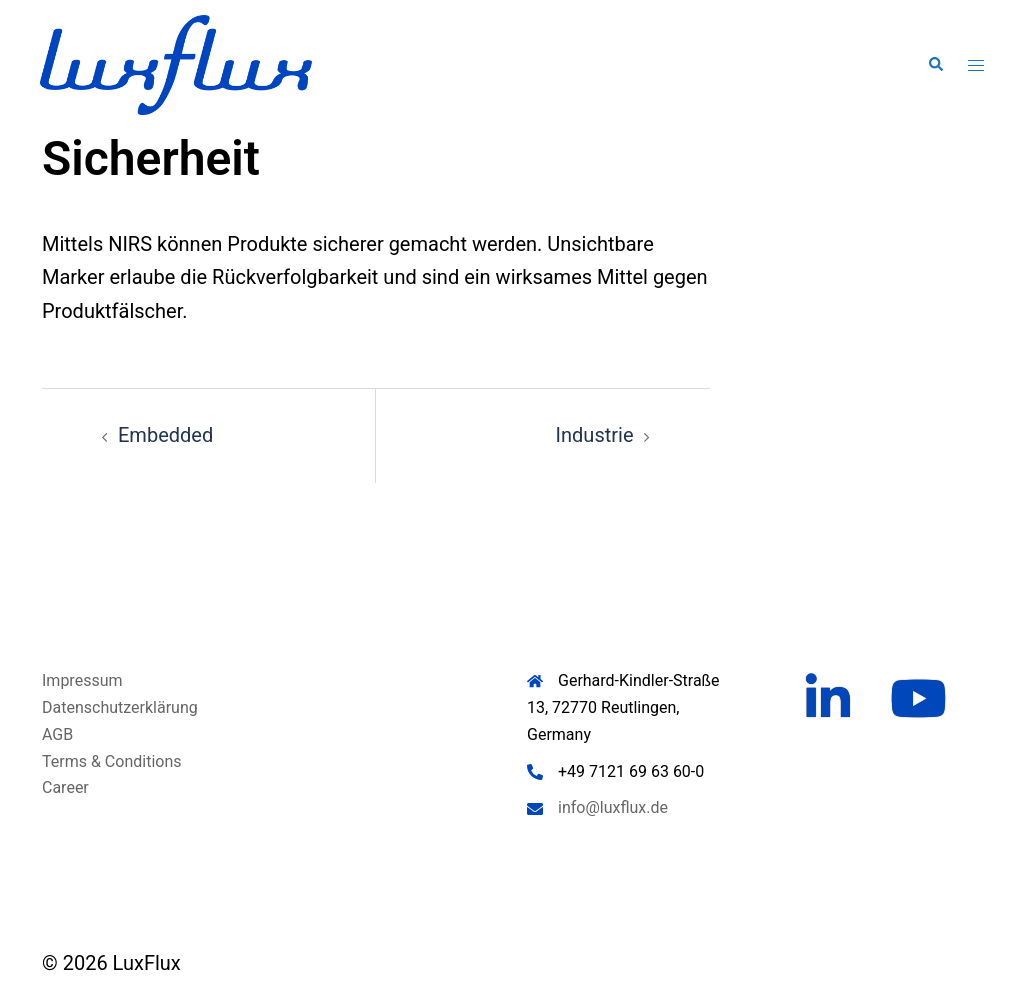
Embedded (165, 435)
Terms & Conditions (112, 761)
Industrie (595, 435)
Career (65, 787)
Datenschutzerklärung (120, 707)
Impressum (82, 680)
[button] (935, 65)
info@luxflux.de (613, 807)
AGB (57, 734)
